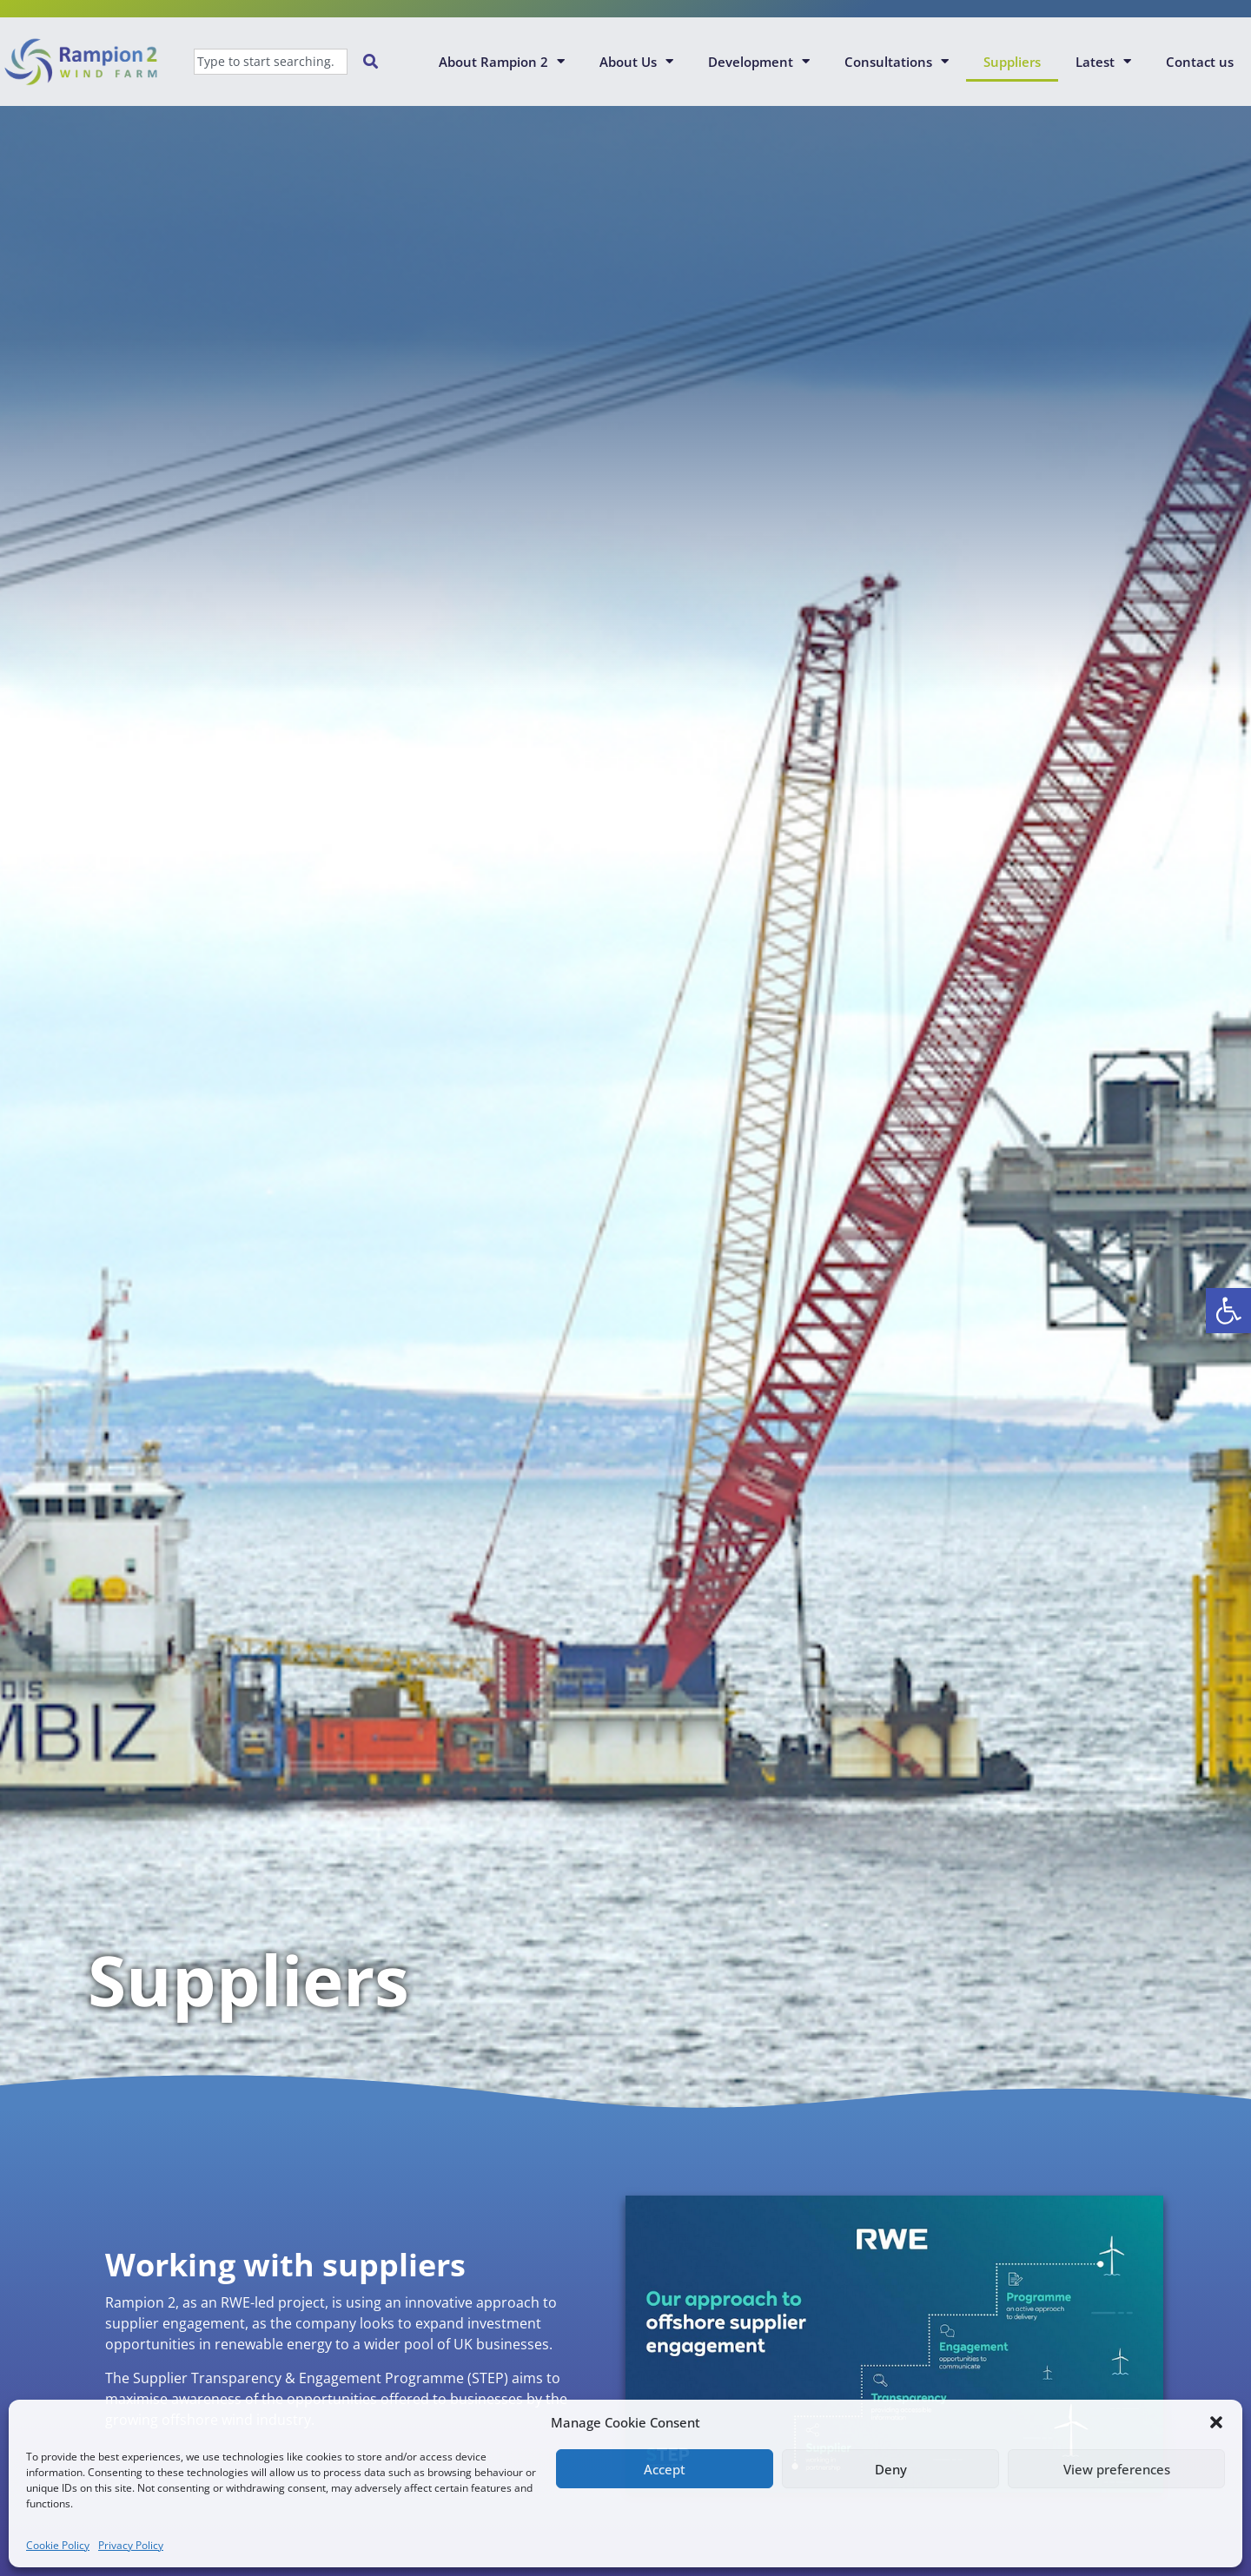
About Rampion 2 (502, 61)
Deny (891, 2469)
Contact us (1200, 61)
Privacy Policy (130, 2545)
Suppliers (1012, 61)
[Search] (374, 62)
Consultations (896, 61)
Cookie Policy (57, 2545)
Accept (664, 2469)
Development (759, 61)
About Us (636, 61)
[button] (1228, 1310)
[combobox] (271, 62)
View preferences (1116, 2469)
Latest (1103, 61)
